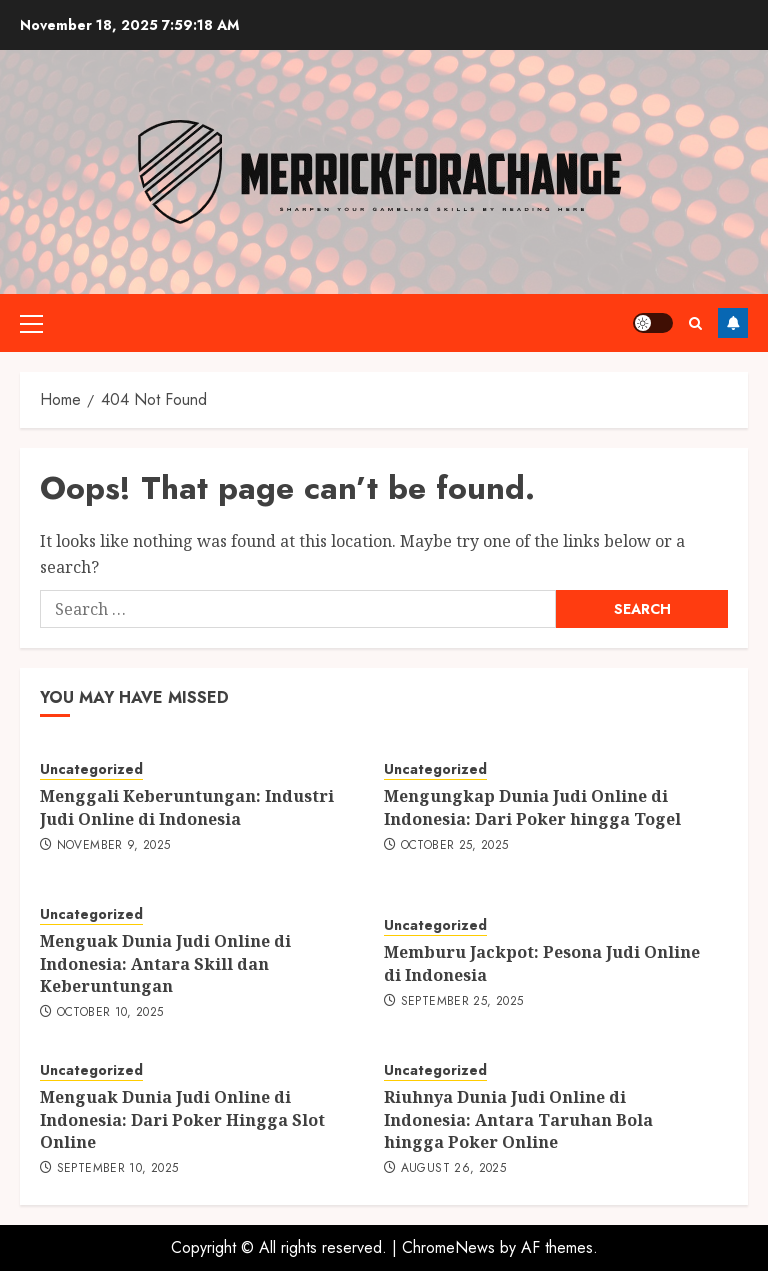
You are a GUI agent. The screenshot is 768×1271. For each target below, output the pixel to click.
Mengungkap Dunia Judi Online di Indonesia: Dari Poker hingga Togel (532, 807)
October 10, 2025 (110, 1013)
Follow (733, 323)
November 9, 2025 (114, 846)
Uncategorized (91, 769)
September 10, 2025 (117, 1169)
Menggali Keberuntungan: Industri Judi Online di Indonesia (187, 807)
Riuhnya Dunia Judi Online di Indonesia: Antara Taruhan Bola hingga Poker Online (518, 1119)
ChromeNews (448, 1247)
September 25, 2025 (462, 1002)
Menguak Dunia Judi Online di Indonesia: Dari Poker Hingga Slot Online (182, 1119)
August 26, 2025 (453, 1169)
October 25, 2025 (455, 846)
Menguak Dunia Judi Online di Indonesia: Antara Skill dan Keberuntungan (165, 963)
